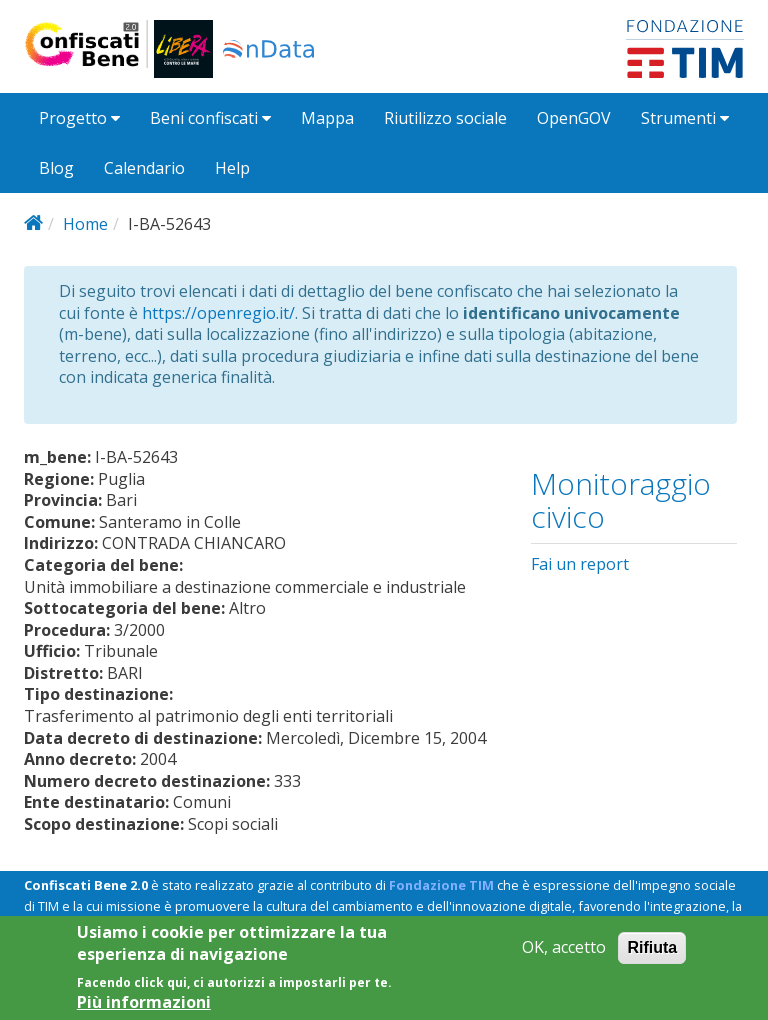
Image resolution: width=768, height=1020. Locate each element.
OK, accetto (564, 954)
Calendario (144, 168)
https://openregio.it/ (218, 313)
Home (85, 224)
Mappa (327, 118)
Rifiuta (652, 954)
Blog (56, 168)
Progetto (79, 118)
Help (232, 168)
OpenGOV (574, 118)
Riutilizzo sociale (445, 118)
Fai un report (580, 564)
